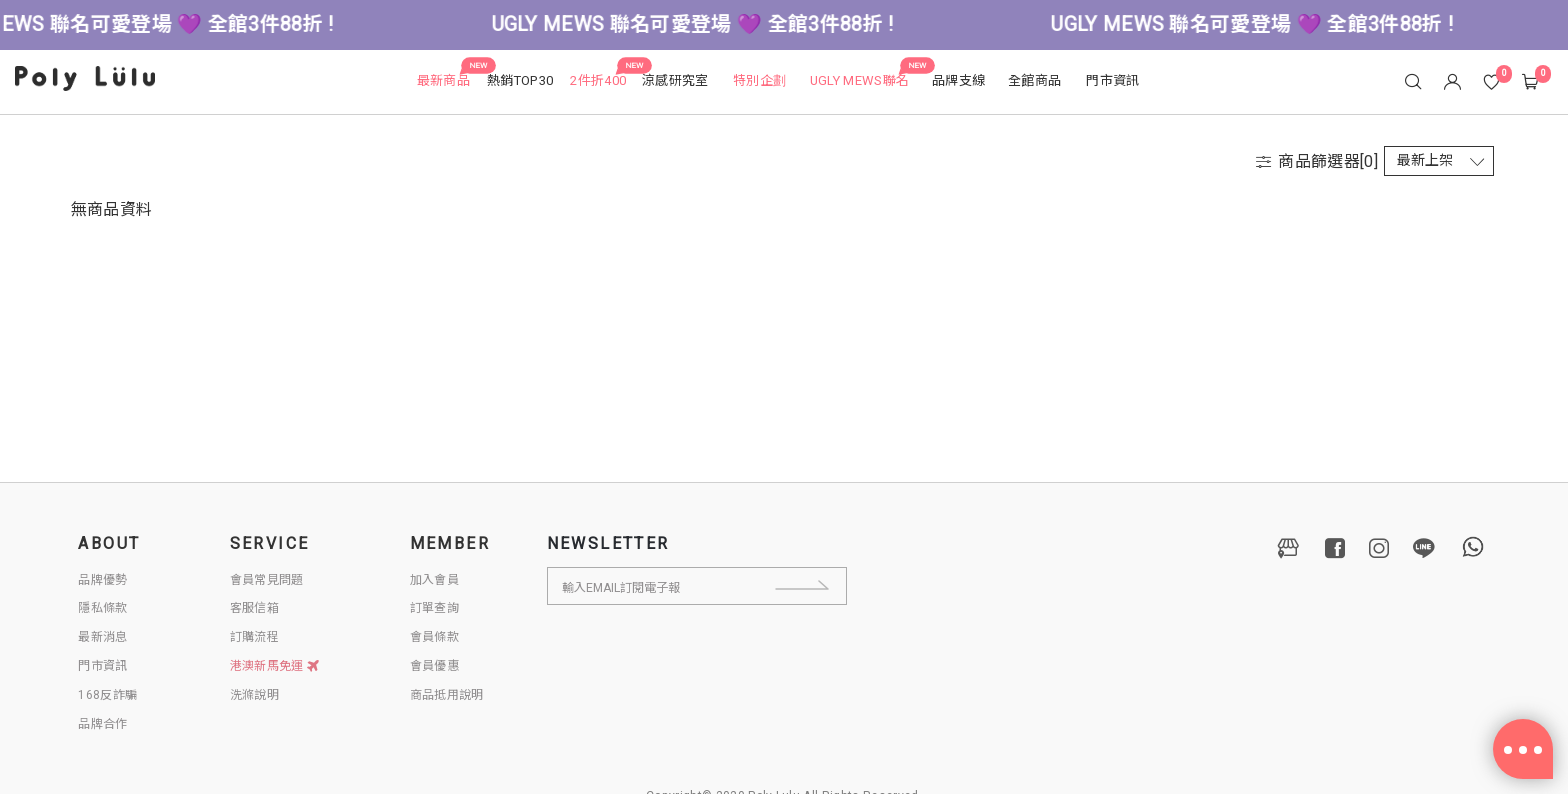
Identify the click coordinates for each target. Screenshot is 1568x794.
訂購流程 (254, 637)
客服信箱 (254, 608)
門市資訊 (102, 666)
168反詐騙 (107, 695)
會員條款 (434, 637)
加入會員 (434, 580)
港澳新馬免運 (275, 665)
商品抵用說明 (447, 695)
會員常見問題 (267, 580)
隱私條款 (102, 608)
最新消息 (102, 637)
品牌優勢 (102, 580)
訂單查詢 (434, 608)
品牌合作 (102, 724)
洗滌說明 (254, 695)
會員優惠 (434, 666)
